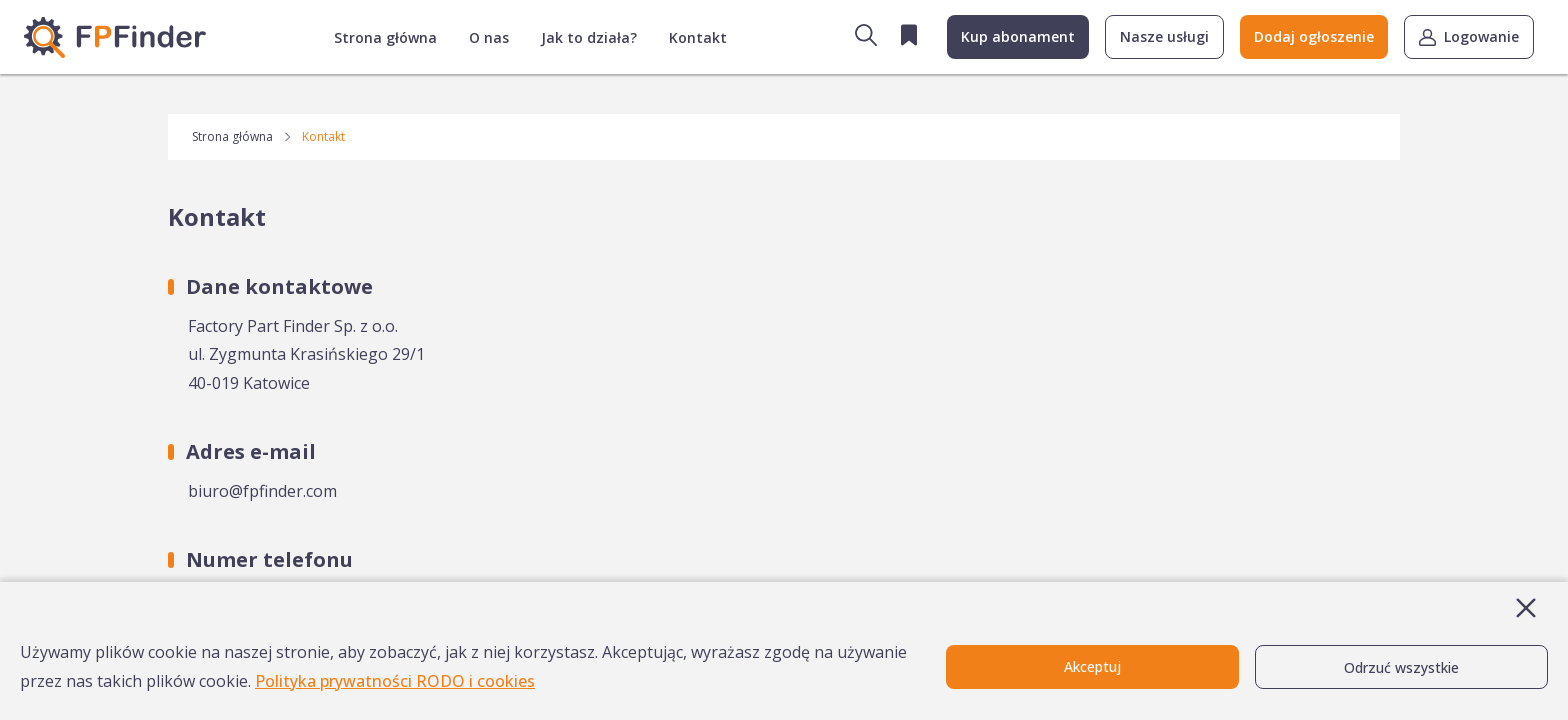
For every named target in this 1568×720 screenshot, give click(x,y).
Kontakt (698, 37)
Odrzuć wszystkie (1401, 667)
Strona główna (385, 37)
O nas (489, 37)
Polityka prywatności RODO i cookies (395, 681)
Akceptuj (1092, 666)
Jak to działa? (589, 37)
